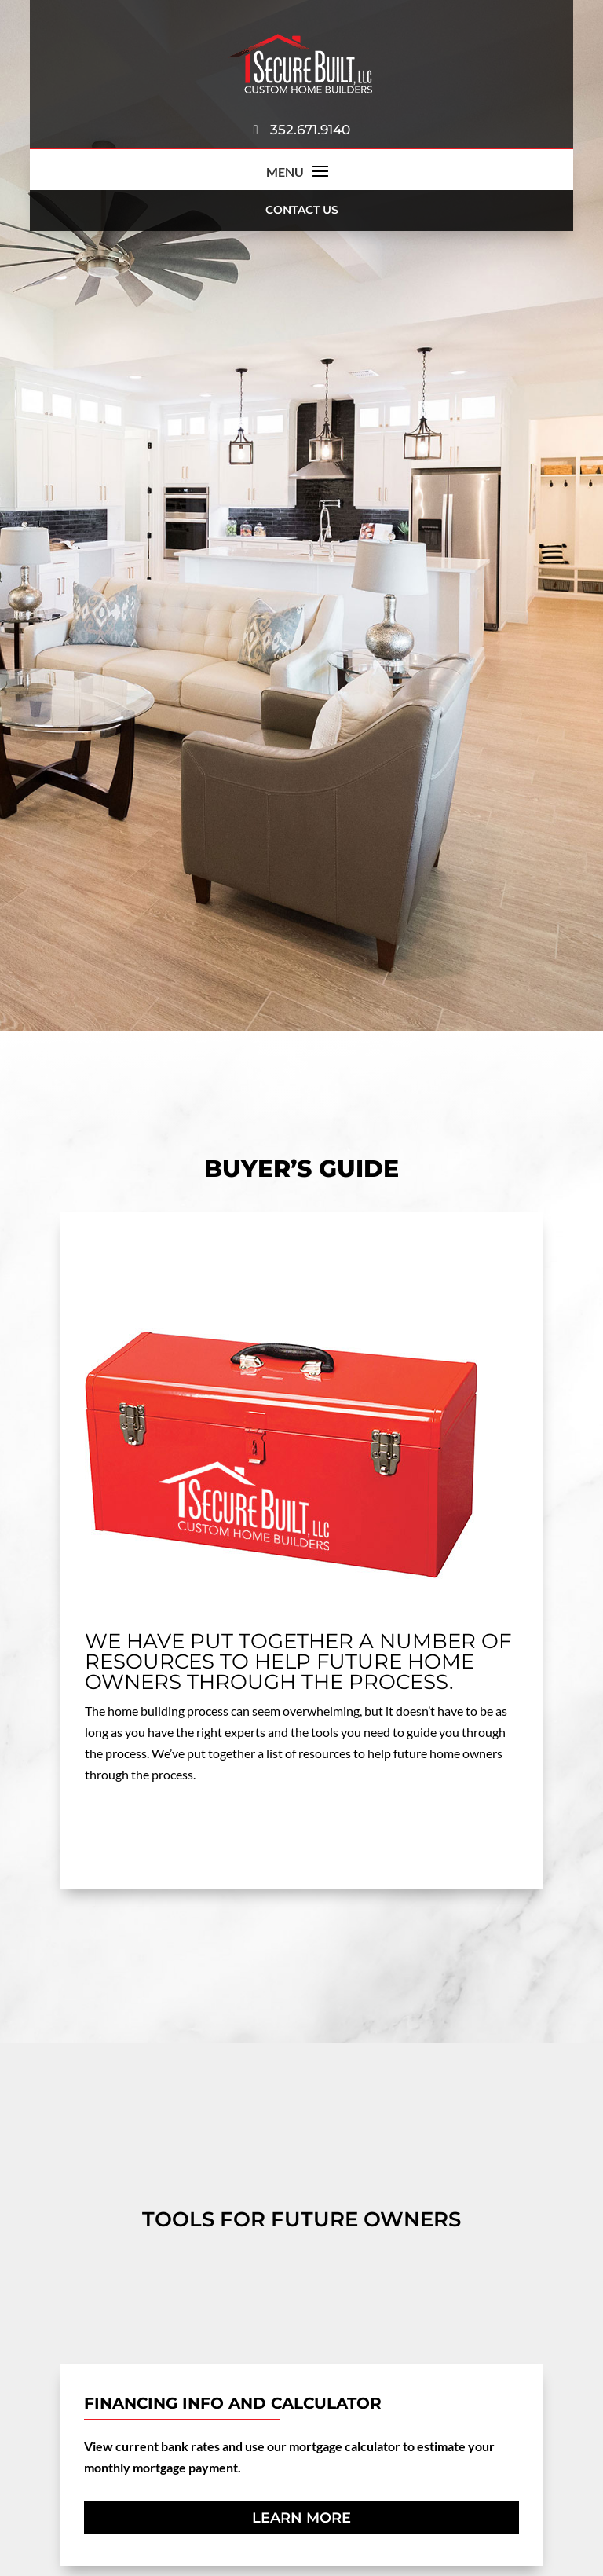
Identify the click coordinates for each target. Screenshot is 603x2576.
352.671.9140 (301, 129)
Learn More (301, 2518)
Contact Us (301, 210)
